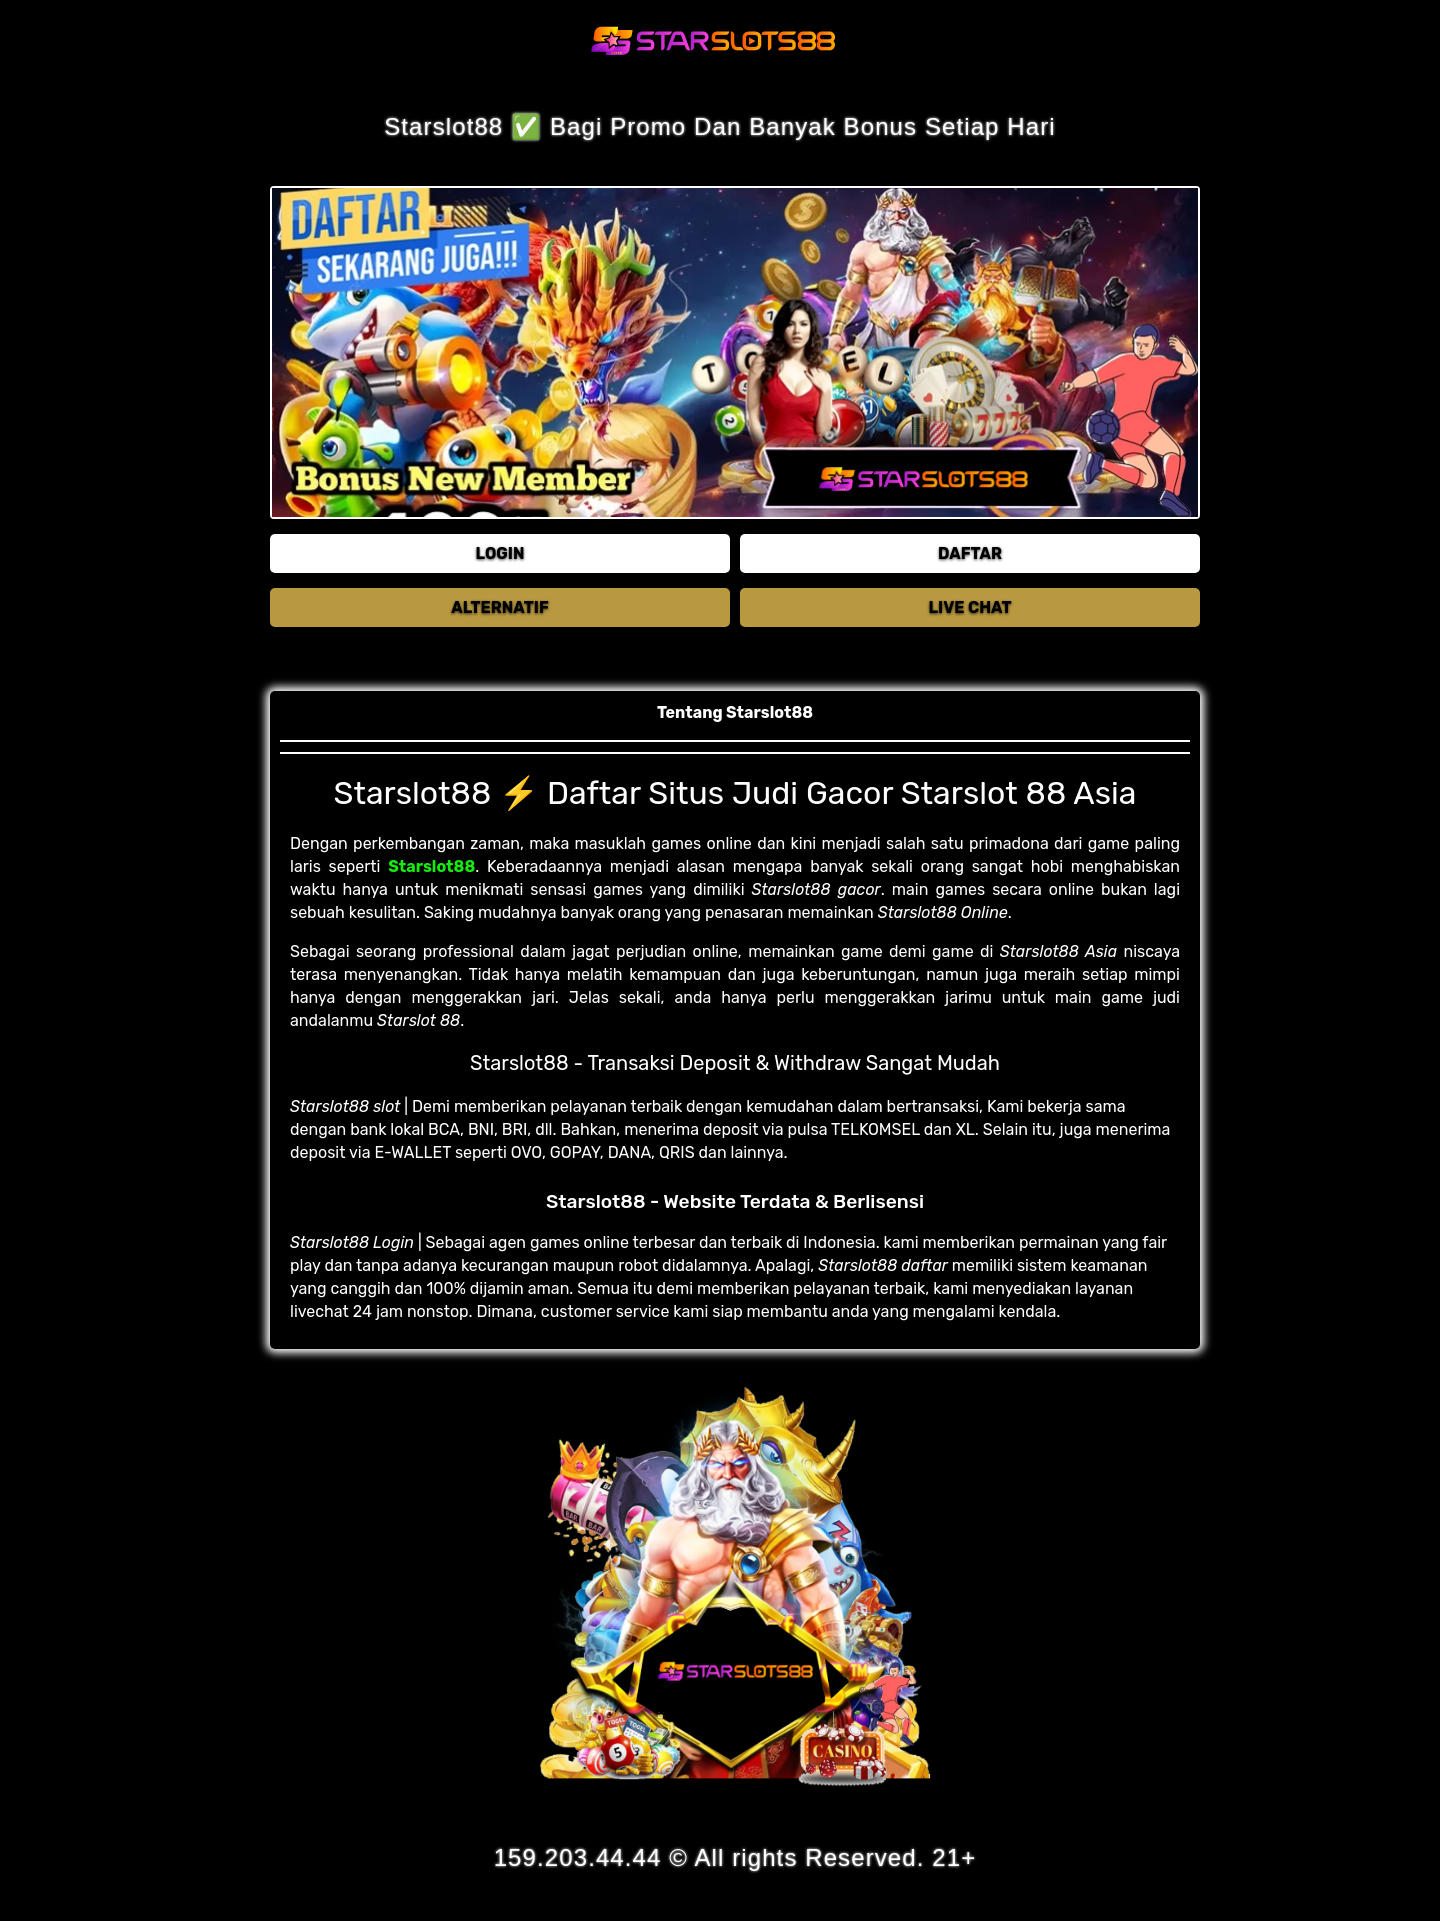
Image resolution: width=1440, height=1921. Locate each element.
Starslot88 (431, 866)
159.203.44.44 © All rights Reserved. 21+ (735, 1857)
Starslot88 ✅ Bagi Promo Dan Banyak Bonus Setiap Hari (720, 126)
